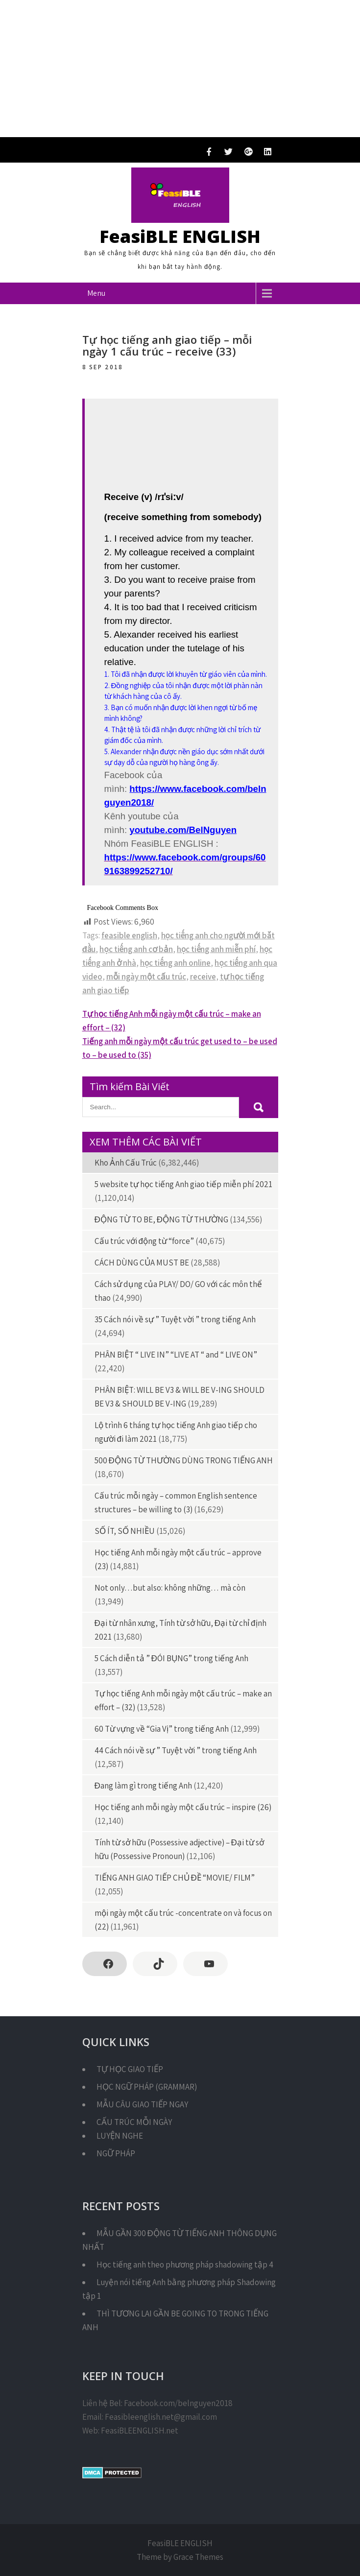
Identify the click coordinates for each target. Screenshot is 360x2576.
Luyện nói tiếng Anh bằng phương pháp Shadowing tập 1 (179, 2289)
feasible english (129, 935)
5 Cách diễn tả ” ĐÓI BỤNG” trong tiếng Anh (171, 1658)
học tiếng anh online (175, 962)
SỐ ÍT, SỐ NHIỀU (125, 1531)
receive (203, 976)
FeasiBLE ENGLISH (180, 236)
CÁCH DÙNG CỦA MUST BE (142, 1262)
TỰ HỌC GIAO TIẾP (129, 2069)
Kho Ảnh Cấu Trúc (126, 1162)
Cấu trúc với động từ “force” (144, 1241)
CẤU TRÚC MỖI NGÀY (134, 2122)
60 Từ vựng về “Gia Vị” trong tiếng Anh (162, 1728)
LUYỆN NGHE (119, 2135)
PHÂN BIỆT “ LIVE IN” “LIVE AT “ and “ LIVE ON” (176, 1354)
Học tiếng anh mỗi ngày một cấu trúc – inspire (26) (183, 1807)
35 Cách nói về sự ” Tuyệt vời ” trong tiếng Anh (175, 1319)
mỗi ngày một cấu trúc (146, 976)
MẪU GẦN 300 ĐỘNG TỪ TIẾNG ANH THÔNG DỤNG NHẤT (179, 2240)
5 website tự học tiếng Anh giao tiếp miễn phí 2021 (183, 1184)
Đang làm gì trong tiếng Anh (143, 1785)
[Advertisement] (180, 68)
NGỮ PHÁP (115, 2153)
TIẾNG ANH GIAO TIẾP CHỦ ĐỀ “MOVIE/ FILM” (175, 1877)
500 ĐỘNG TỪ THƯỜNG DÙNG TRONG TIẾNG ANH (184, 1460)
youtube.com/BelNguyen (183, 830)
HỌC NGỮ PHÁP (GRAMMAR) (146, 2086)
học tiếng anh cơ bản (136, 949)
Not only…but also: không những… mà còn (170, 1587)
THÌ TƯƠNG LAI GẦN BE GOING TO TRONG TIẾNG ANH (175, 2320)
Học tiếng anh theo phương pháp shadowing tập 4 (184, 2264)
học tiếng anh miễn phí (216, 949)
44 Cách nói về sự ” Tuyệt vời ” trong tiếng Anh (176, 1750)
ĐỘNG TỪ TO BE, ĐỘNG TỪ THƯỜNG (162, 1219)
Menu (96, 293)
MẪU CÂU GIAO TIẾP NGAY (142, 2104)
